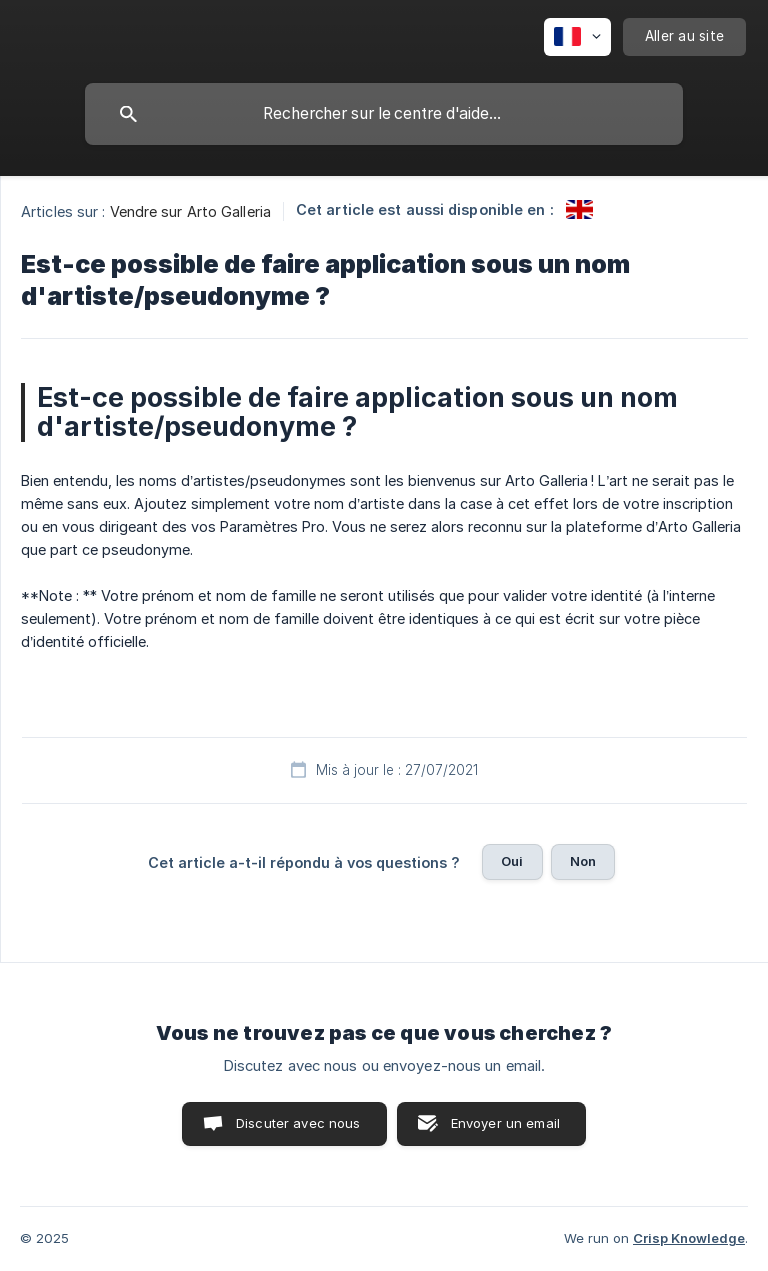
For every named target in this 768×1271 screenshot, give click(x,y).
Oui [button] (512, 861)
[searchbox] (384, 114)
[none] (577, 37)
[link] (579, 209)
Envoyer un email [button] (505, 1123)
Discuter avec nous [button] (298, 1123)
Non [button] (583, 861)
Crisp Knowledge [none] (689, 1238)
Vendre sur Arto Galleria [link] (190, 211)
